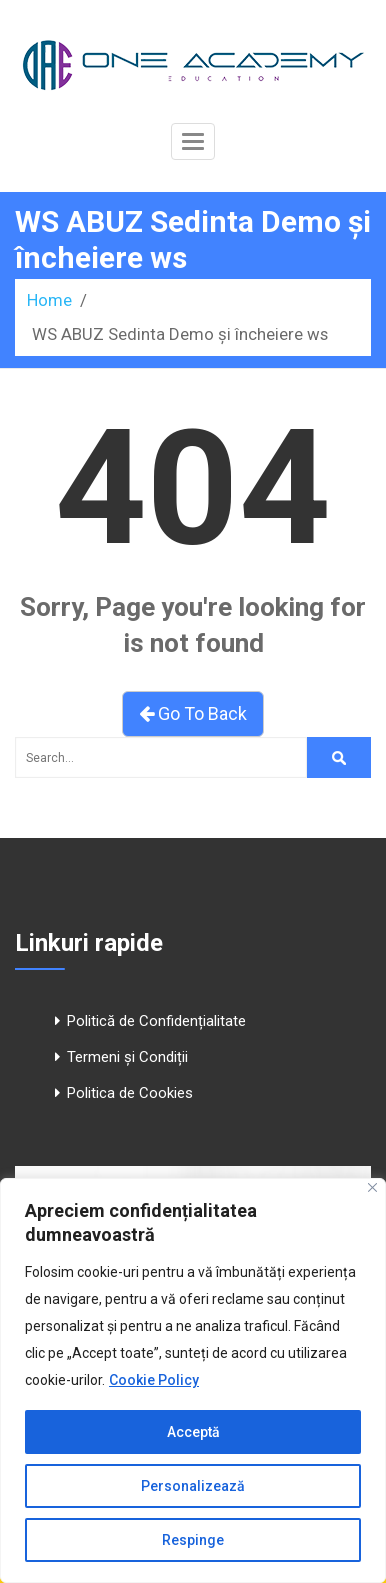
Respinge (193, 1540)
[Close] (372, 1187)
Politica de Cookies (130, 1093)
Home (49, 300)
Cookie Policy (154, 1380)
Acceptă (193, 1432)
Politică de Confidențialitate (156, 1021)
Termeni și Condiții (127, 1057)
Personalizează (193, 1486)
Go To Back (193, 713)
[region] (193, 1380)
